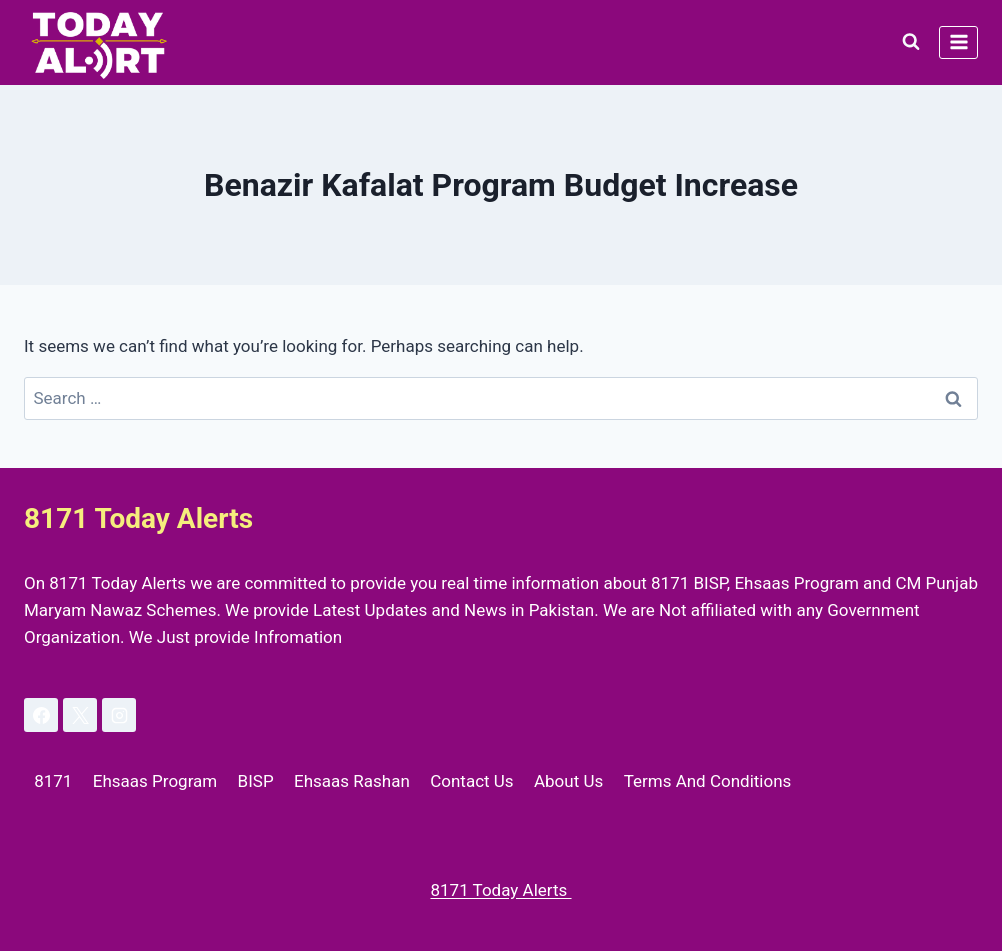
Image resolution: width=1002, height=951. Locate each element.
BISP (256, 781)
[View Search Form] (911, 42)
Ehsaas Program (155, 781)
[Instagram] (119, 715)
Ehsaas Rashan (352, 781)
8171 (53, 781)
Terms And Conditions (708, 781)
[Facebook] (41, 715)
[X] (80, 715)
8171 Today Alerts (500, 890)
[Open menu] (958, 42)
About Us (568, 781)
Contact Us (471, 781)
